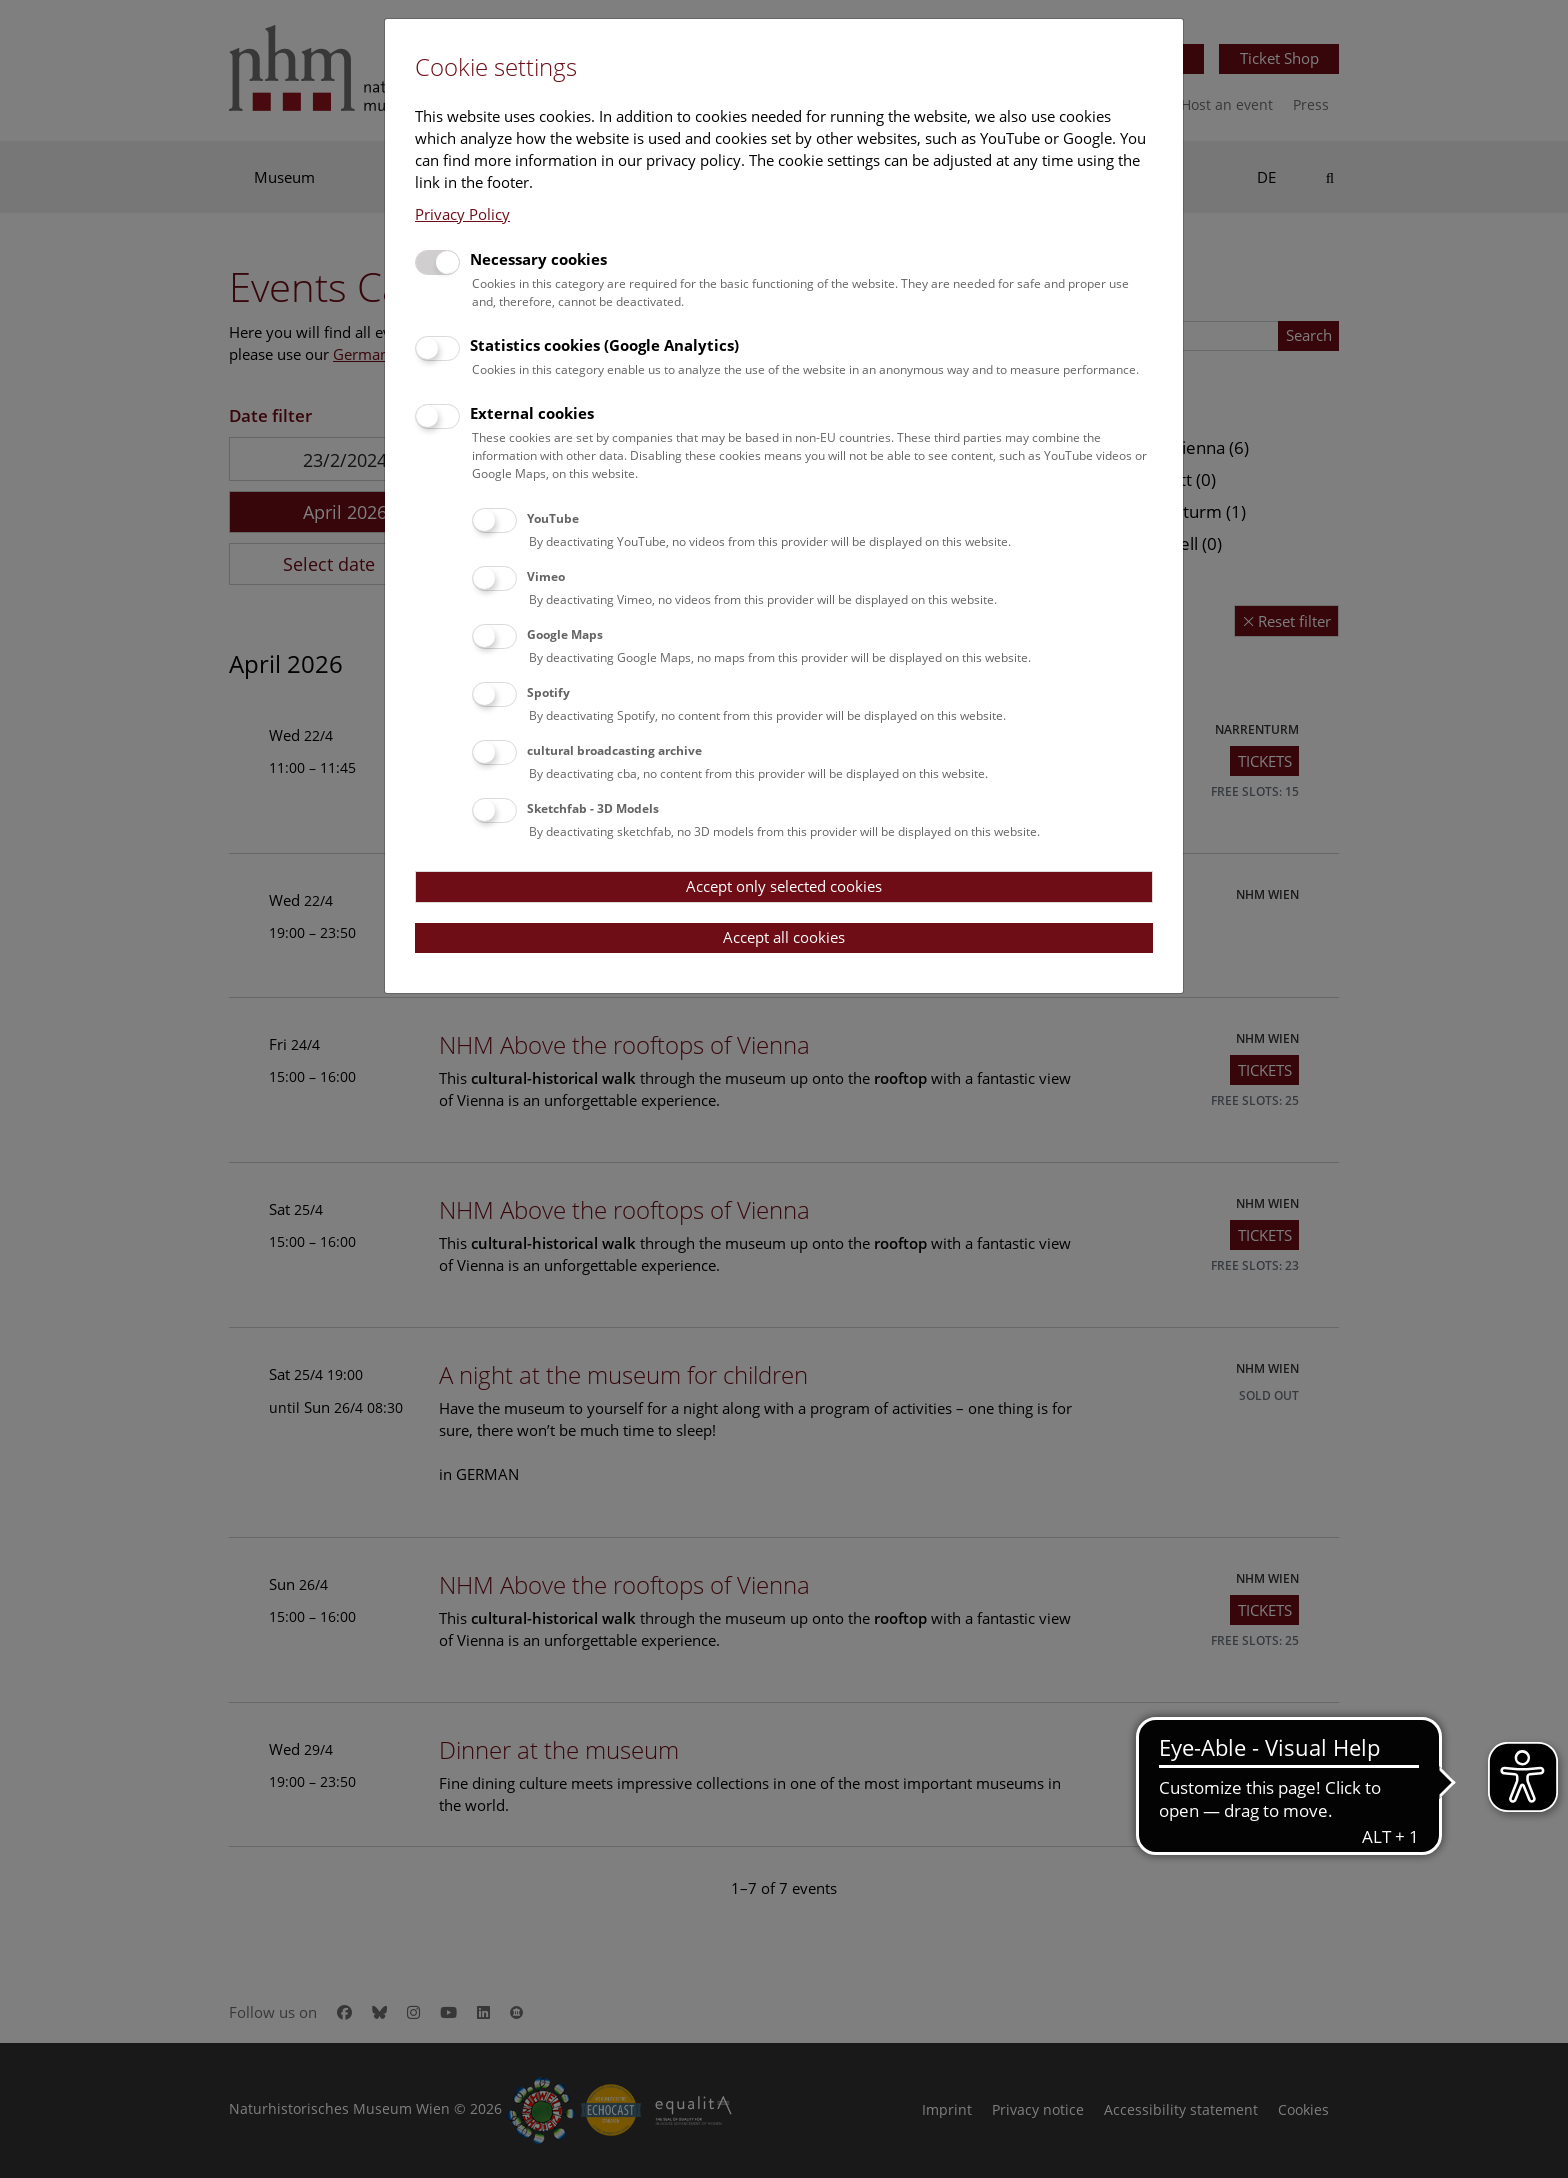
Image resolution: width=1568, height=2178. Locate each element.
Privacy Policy (462, 214)
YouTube (553, 518)
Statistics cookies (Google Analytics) (604, 345)
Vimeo (546, 576)
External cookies (532, 413)
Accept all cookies (784, 937)
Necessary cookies (538, 259)
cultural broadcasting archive (614, 750)
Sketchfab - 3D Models (593, 808)
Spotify (548, 692)
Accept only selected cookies (784, 886)
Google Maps (565, 634)
